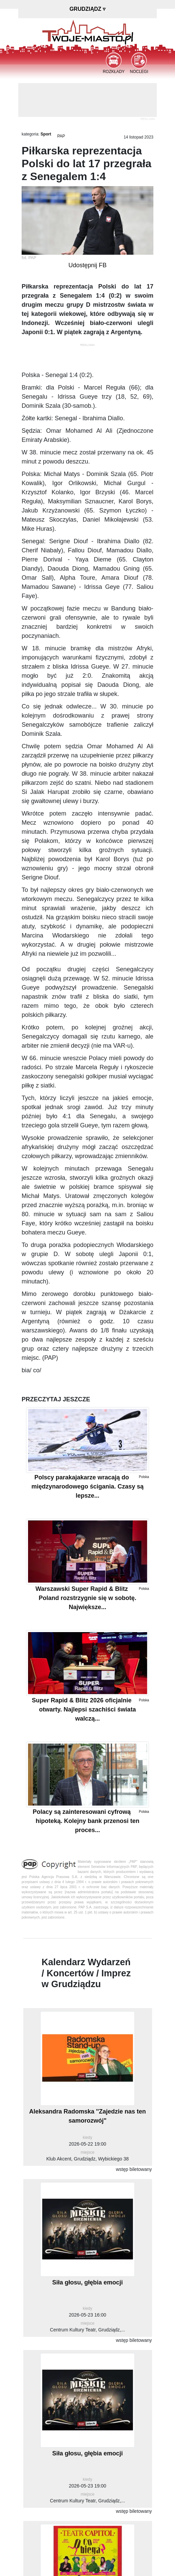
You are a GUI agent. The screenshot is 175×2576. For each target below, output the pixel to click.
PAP (61, 136)
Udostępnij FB (87, 265)
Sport (46, 134)
